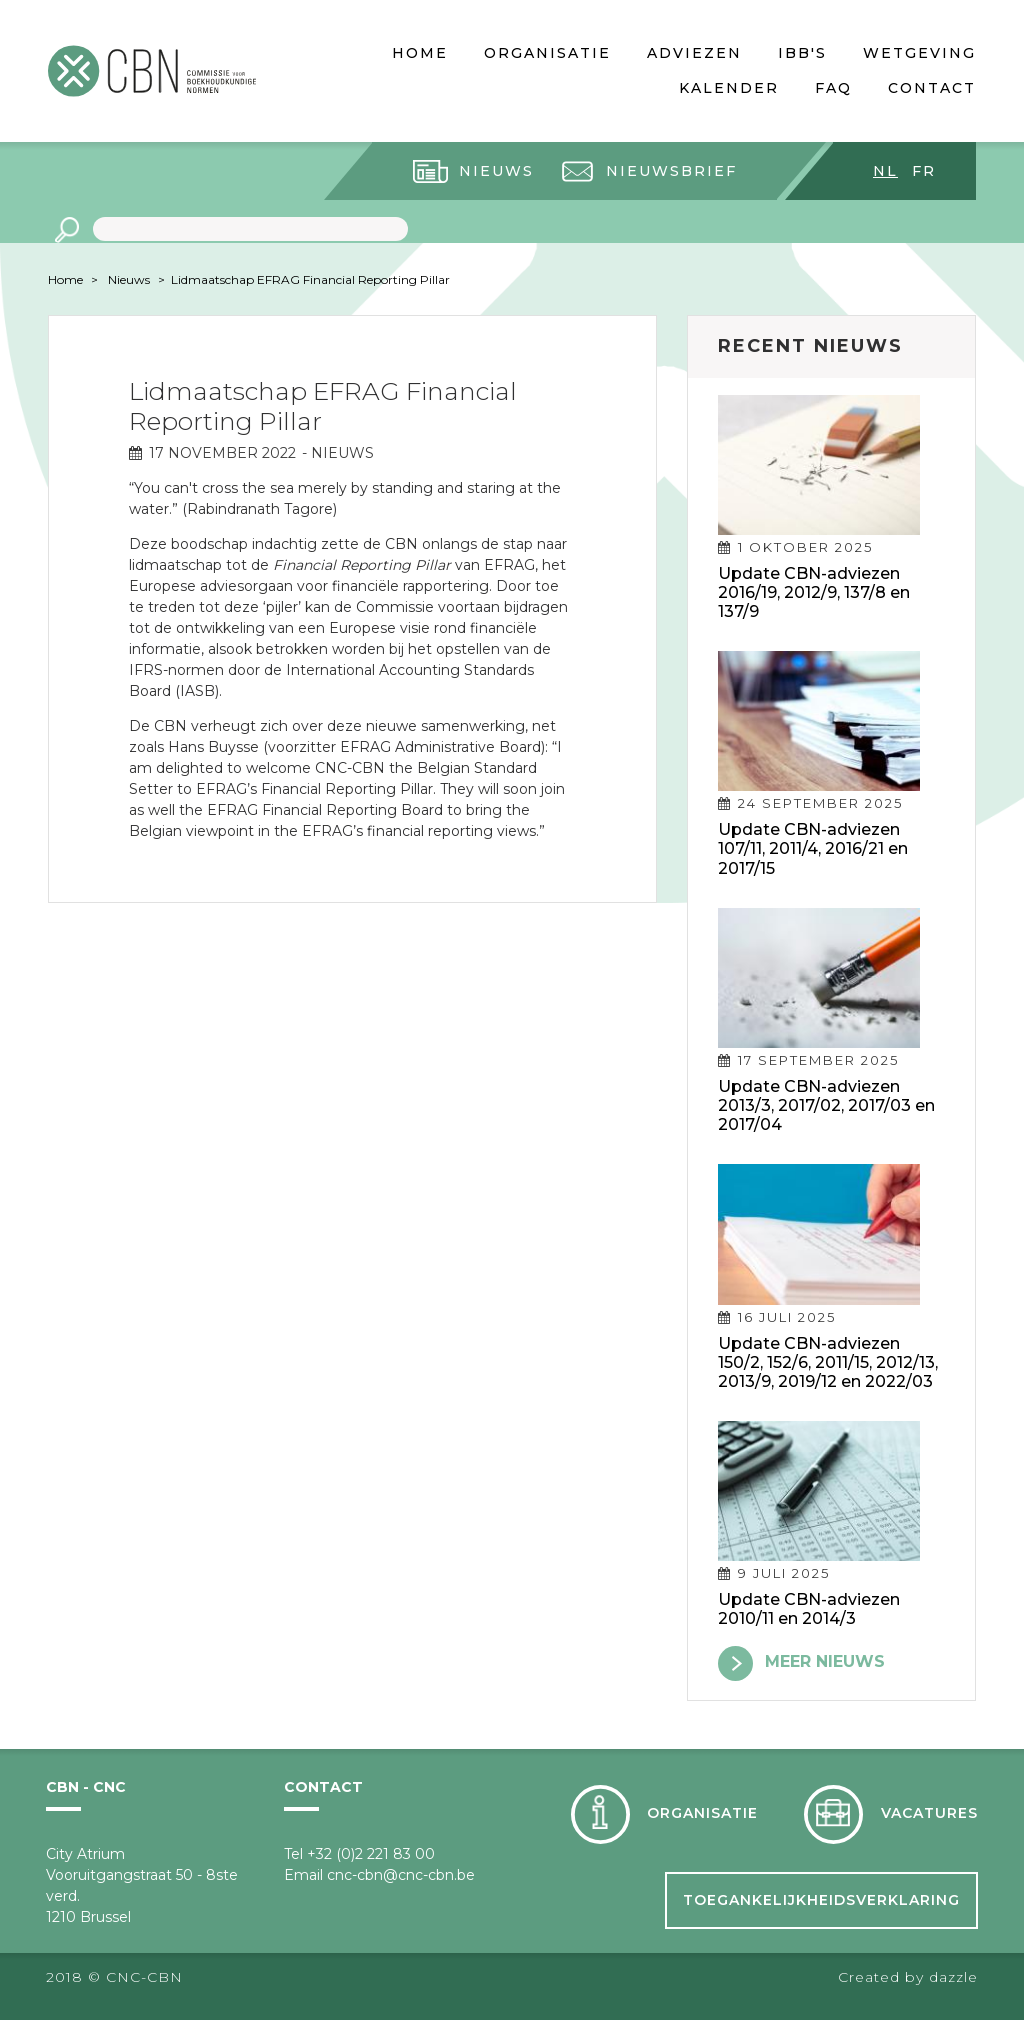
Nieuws (496, 171)
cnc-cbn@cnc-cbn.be (401, 1875)
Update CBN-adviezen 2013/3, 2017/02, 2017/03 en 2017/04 (826, 1105)
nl (885, 171)
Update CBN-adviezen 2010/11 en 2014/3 (809, 1609)
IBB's (802, 53)
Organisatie (547, 53)
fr (924, 171)
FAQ (833, 88)
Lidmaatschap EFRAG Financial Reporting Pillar (310, 279)
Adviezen (694, 53)
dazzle (953, 1977)
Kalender (729, 88)
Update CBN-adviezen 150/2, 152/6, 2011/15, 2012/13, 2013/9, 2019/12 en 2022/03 (828, 1362)
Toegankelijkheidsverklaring (821, 1900)
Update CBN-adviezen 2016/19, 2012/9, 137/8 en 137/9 (814, 592)
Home (420, 53)
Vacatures (929, 1813)
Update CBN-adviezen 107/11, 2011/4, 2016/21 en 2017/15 (813, 848)
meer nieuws (825, 1661)
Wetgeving (919, 53)
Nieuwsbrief (671, 171)
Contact (932, 88)
